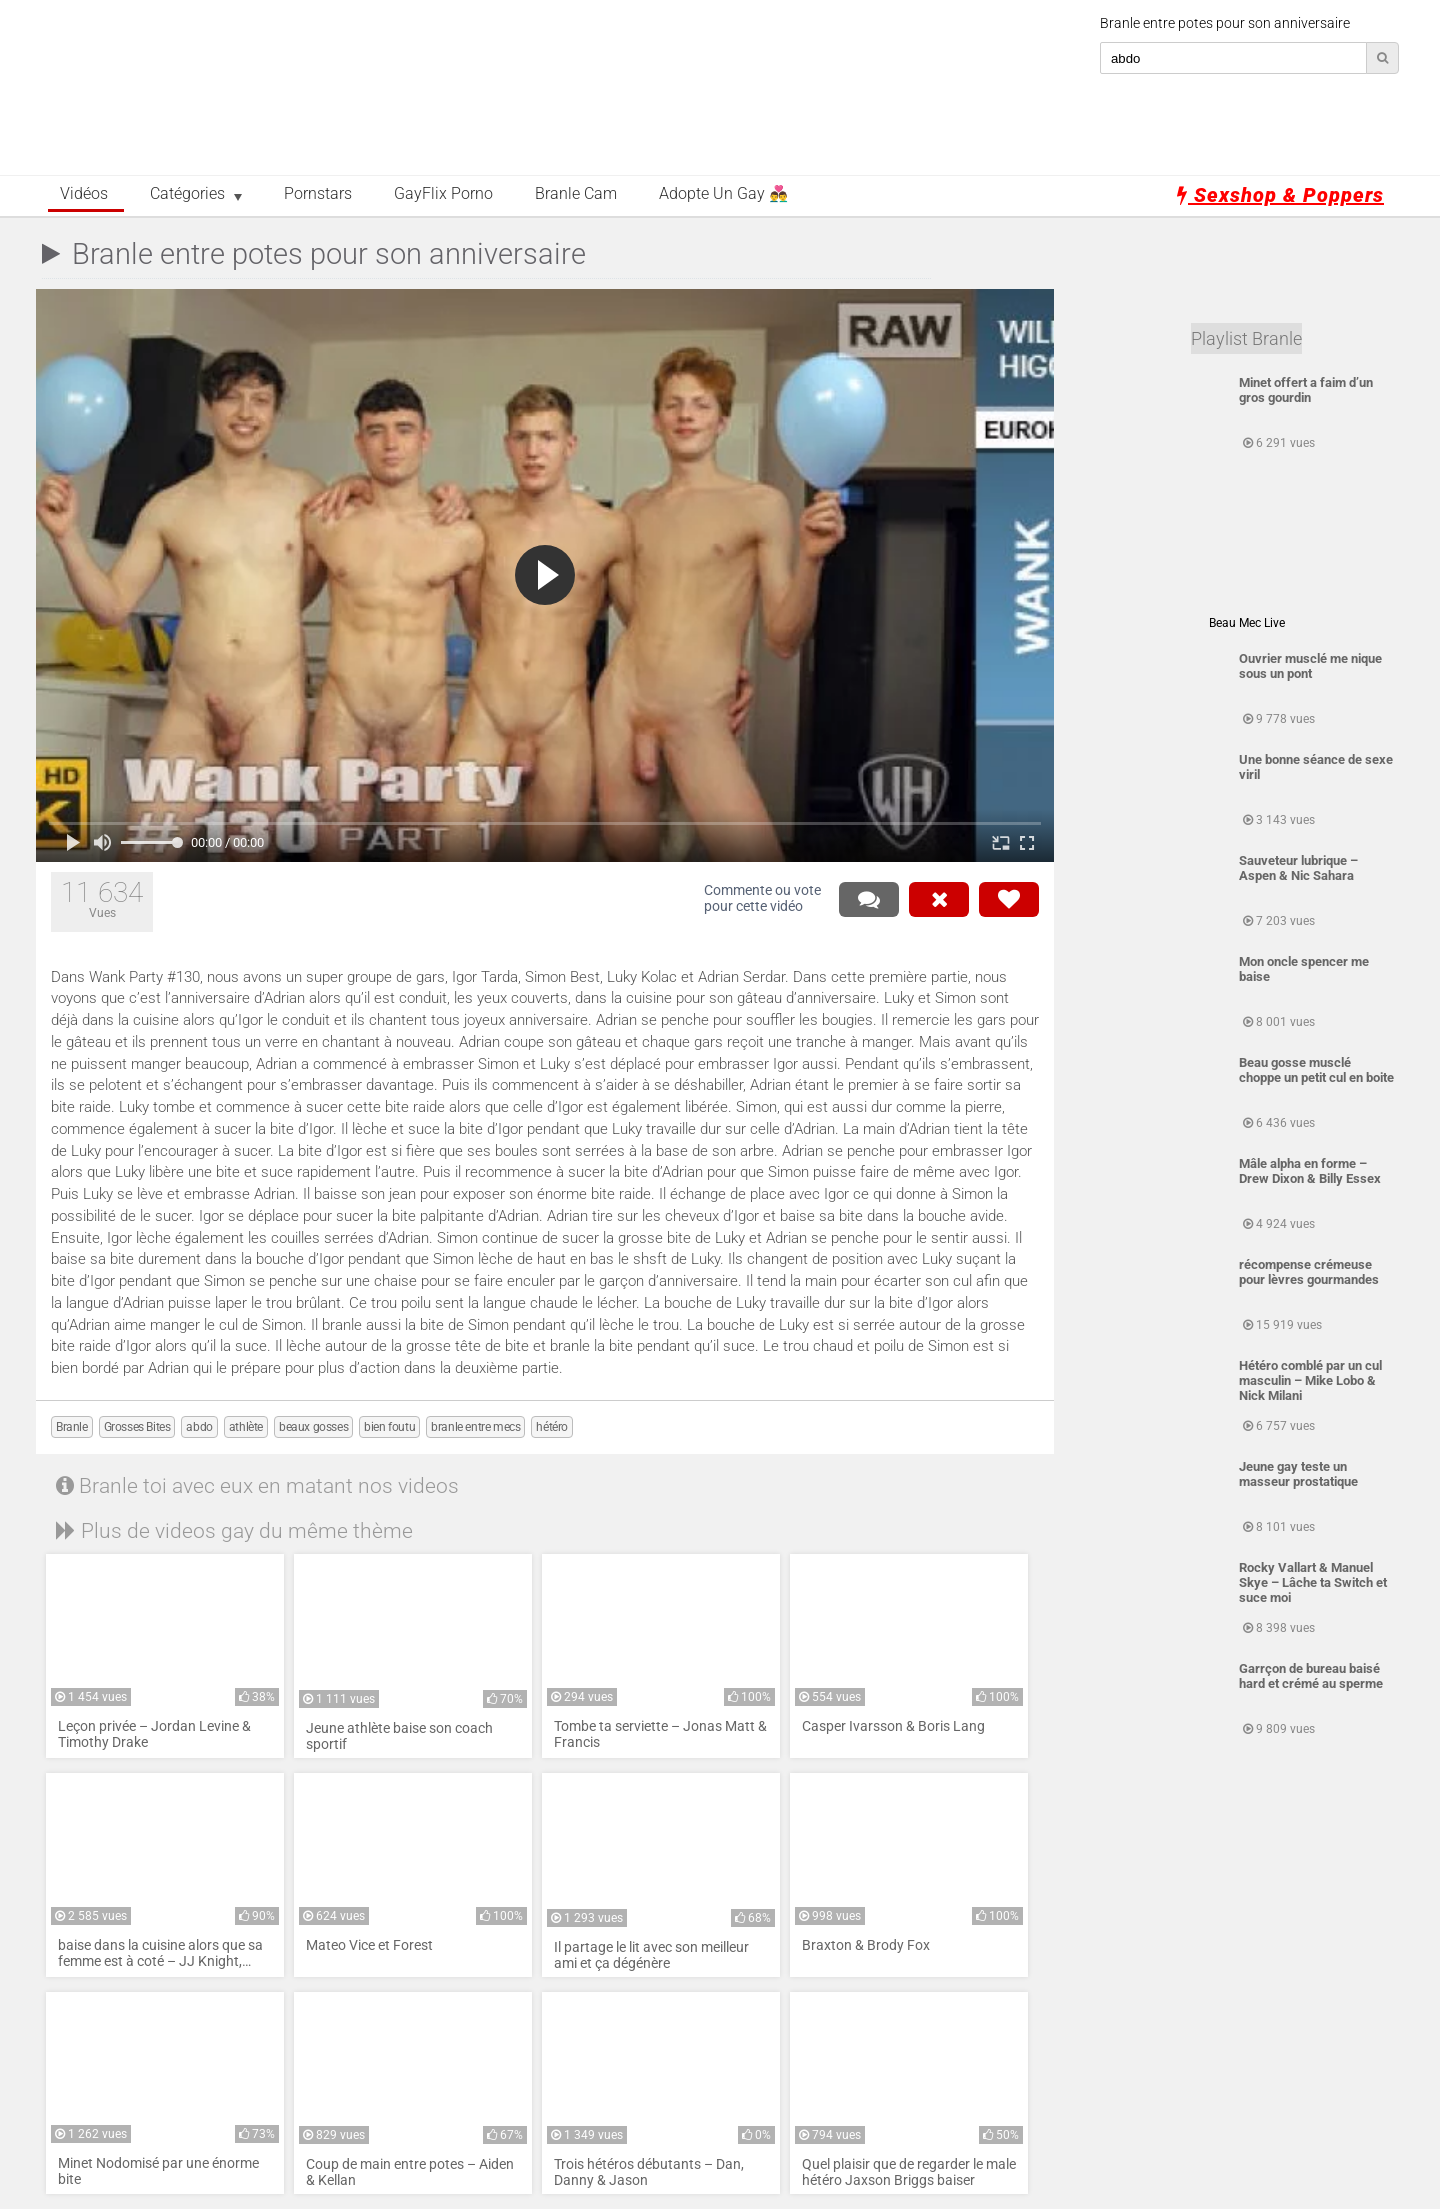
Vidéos (84, 194)
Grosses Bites (137, 1427)
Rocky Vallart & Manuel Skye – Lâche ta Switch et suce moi (1313, 1582)
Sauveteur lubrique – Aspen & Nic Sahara (1298, 868)
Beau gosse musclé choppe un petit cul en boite (1316, 1070)
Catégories (187, 194)
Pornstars (318, 194)
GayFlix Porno (443, 194)
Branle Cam (576, 194)
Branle (72, 1427)
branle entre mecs (475, 1427)
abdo (199, 1427)
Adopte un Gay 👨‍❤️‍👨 (723, 194)
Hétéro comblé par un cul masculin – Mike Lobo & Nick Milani (1310, 1380)
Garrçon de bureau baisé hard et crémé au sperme (1311, 1676)
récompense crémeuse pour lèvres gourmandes (1309, 1272)
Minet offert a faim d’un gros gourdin (1306, 390)
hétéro (552, 1427)
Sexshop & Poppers (1280, 195)
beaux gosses (313, 1427)
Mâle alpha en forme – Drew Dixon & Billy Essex (1310, 1171)
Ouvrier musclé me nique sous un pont (1310, 666)
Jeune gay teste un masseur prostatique (1298, 1474)
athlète (246, 1427)
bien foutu (389, 1427)
